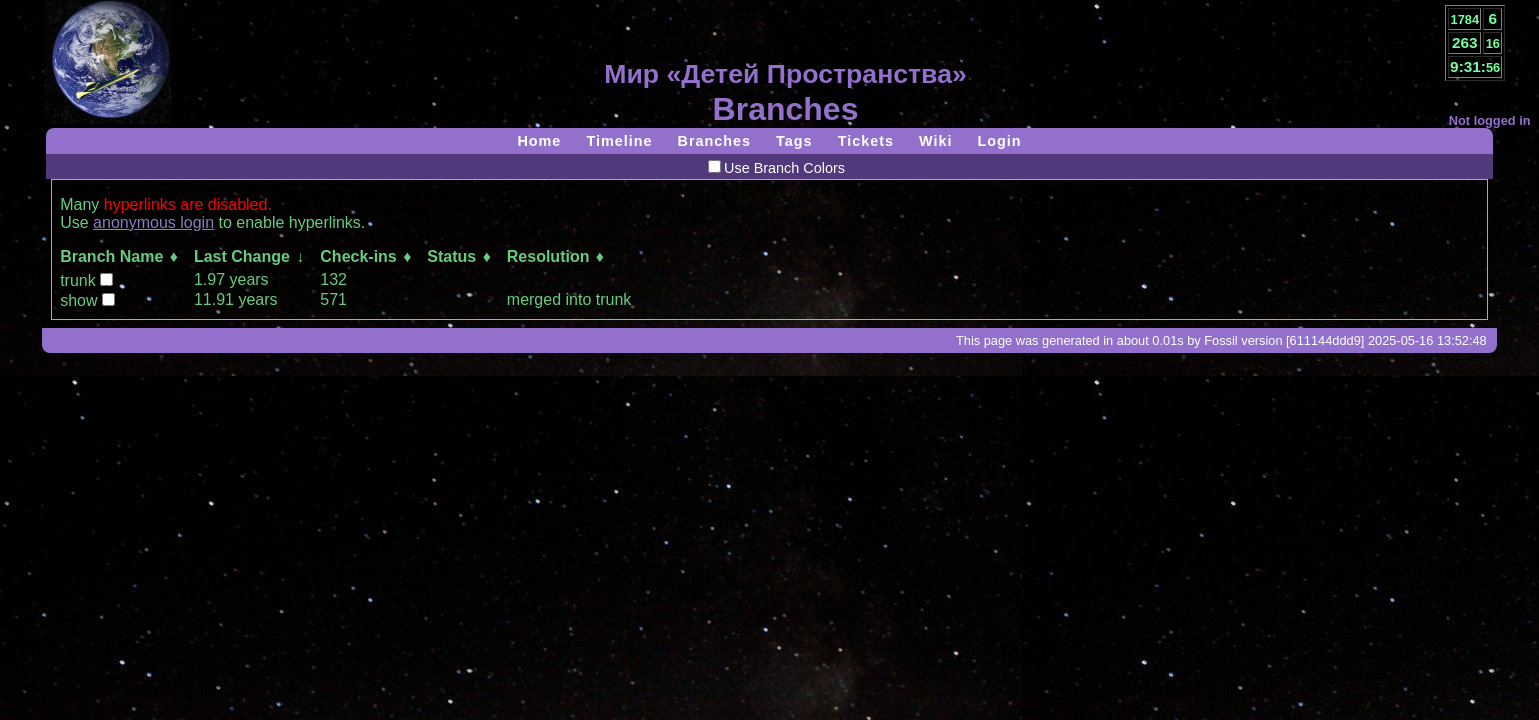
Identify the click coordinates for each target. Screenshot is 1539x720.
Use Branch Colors (776, 168)
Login (999, 141)
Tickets (866, 141)
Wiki (935, 141)
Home (539, 141)
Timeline (619, 141)
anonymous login (153, 222)
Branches (715, 141)
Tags (794, 141)
